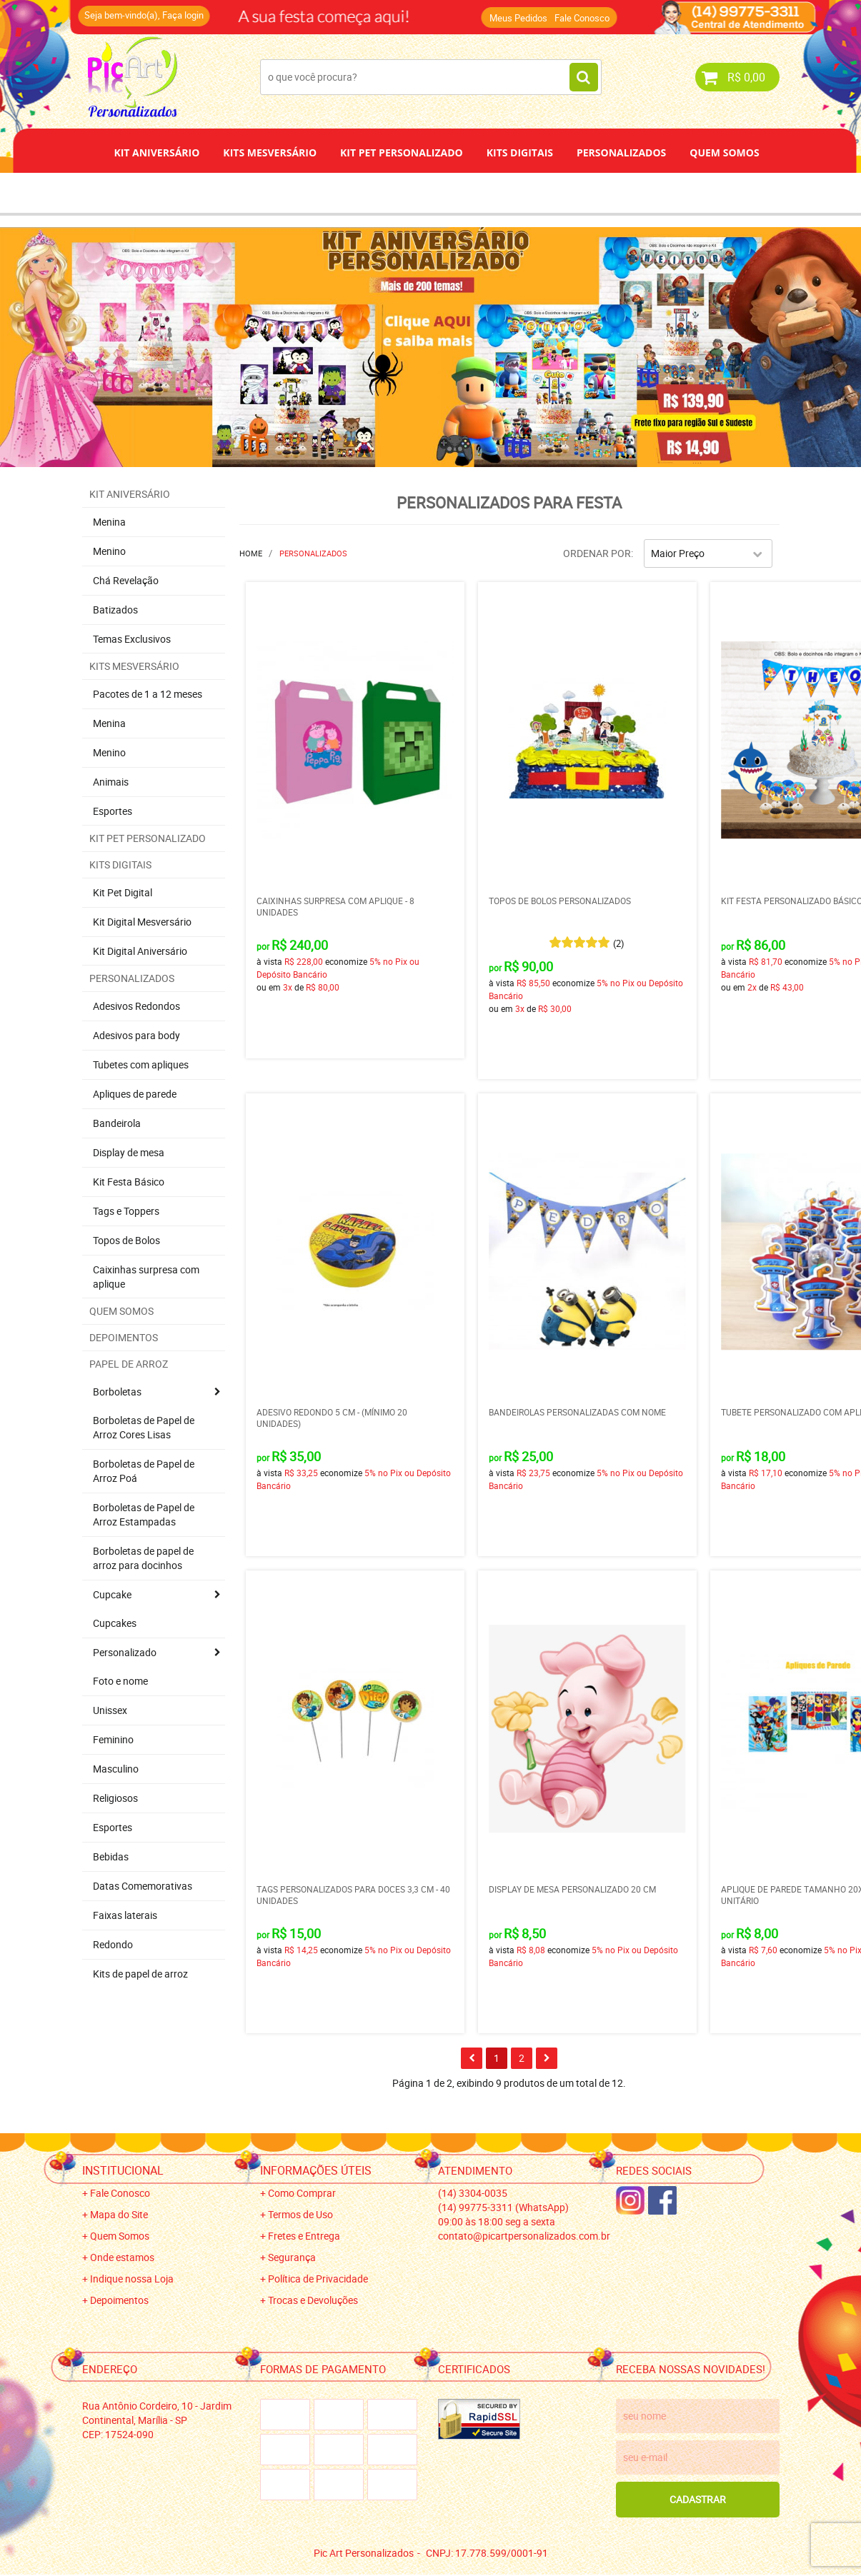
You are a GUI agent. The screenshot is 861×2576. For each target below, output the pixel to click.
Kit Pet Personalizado (401, 152)
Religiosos (115, 1798)
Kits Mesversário (270, 152)
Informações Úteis (316, 2170)
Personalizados (621, 152)
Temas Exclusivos (132, 639)
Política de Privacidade (318, 2278)
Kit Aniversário (156, 152)
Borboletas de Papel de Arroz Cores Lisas (143, 1427)
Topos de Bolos (126, 1240)
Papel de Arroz (485, 192)
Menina (109, 521)
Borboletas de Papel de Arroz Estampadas (143, 1514)
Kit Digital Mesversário (142, 921)
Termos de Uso (300, 2214)
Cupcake (112, 1594)
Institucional (123, 2170)
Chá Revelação (126, 580)
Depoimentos (383, 192)
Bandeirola (117, 1123)
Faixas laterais (125, 1915)
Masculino (116, 1768)
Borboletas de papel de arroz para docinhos (143, 1558)
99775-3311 (503, 2207)
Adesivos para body (136, 1035)
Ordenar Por (597, 553)
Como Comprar (302, 2193)
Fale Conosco (581, 17)
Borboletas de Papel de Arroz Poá (143, 1471)
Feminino (113, 1739)
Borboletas (117, 1391)
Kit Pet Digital (122, 892)
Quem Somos (724, 152)
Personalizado (124, 1652)
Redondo (113, 1944)
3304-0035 (472, 2193)
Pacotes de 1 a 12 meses (147, 694)
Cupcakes (114, 1623)
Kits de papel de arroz (140, 1973)
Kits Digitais (520, 152)
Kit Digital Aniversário (140, 951)
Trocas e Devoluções (313, 2300)
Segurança (292, 2257)
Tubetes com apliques (141, 1064)
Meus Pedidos (518, 17)
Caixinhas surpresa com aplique (146, 1276)
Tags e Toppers (126, 1211)
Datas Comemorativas (142, 1886)
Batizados (115, 609)
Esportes (112, 811)
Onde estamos (122, 2257)
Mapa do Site (119, 2214)
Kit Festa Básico (128, 1181)
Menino (109, 551)
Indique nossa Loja (132, 2278)
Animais (111, 781)
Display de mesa (128, 1152)
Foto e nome (120, 1681)
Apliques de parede (134, 1094)
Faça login (183, 15)
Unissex (110, 1710)
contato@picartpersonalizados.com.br (524, 2235)
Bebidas (111, 1856)
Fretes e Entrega (304, 2235)
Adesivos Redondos (136, 1006)
